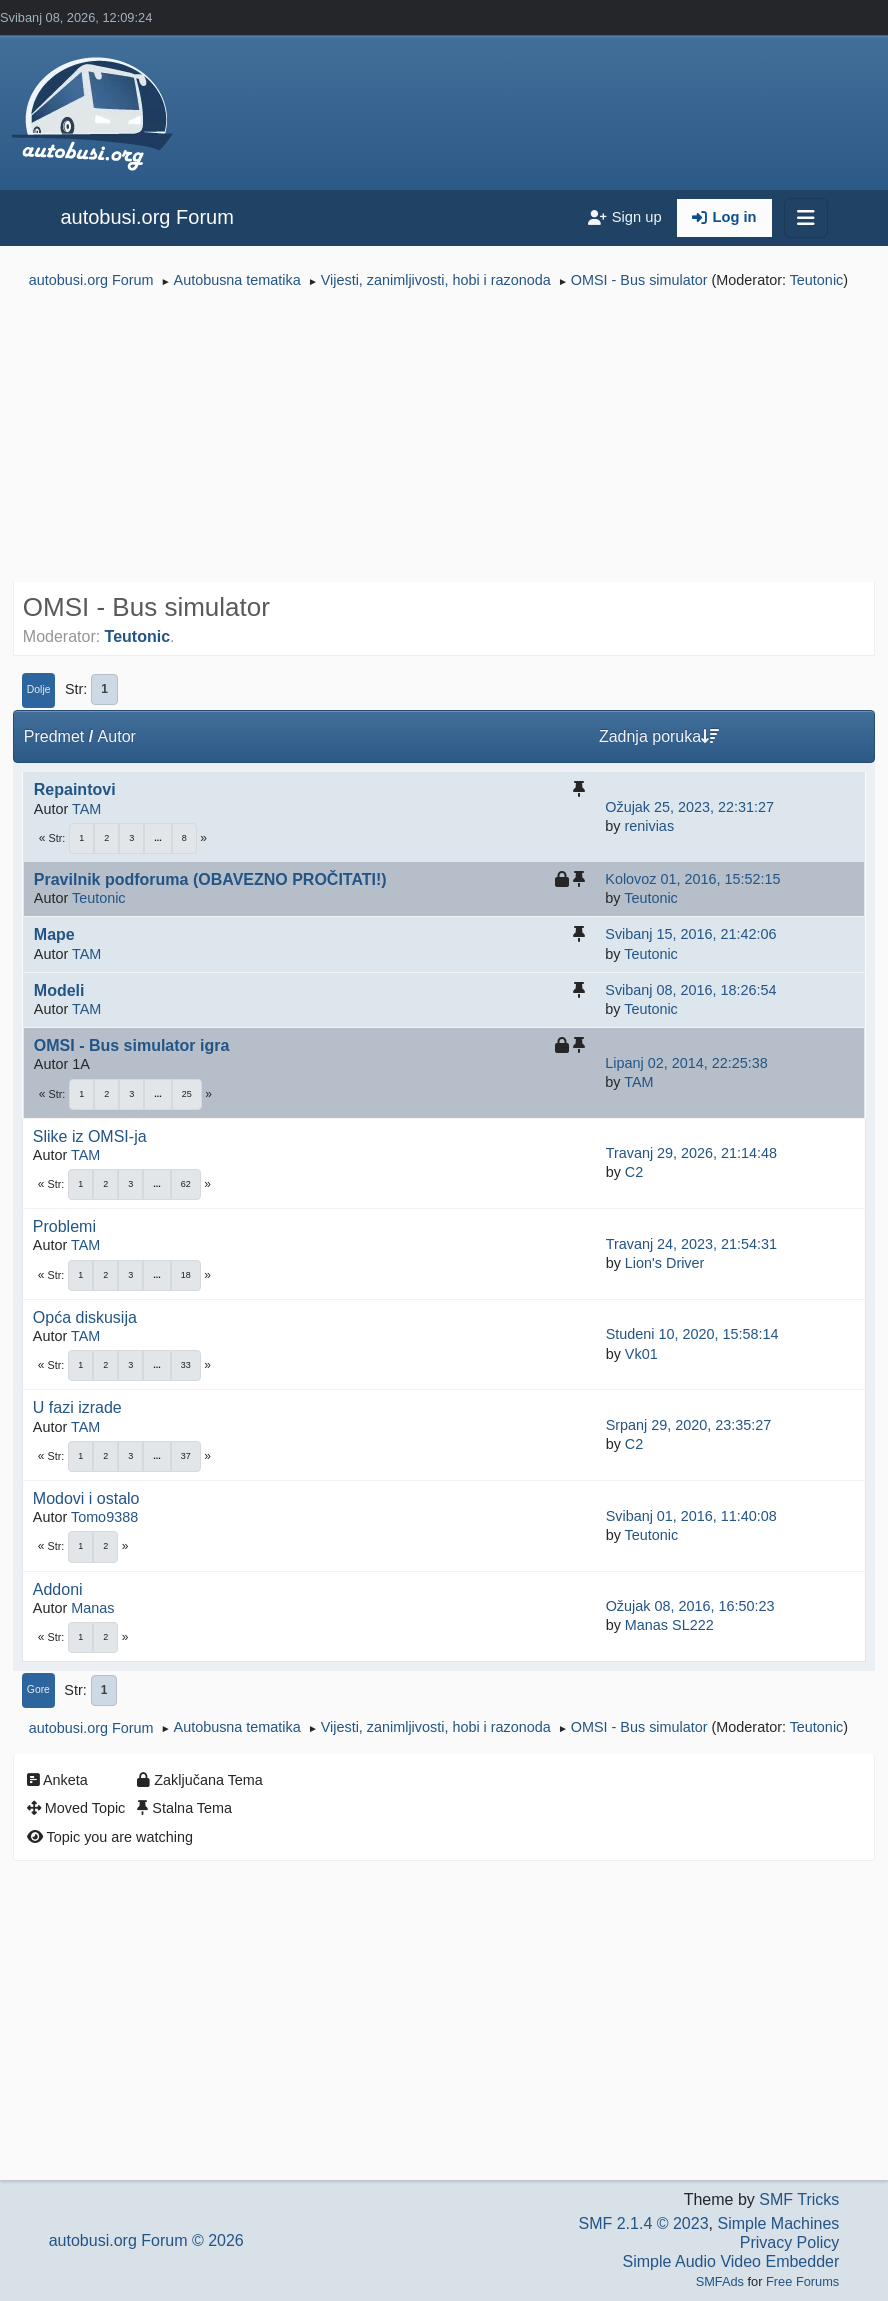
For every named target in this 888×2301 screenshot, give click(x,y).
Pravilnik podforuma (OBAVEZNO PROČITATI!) (210, 879)
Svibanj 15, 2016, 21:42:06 (690, 934)
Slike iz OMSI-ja (90, 1136)
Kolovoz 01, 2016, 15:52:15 (692, 879)
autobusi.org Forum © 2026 (146, 2240)
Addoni (58, 1589)
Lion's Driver (665, 1263)
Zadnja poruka (659, 736)
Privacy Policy (790, 2242)
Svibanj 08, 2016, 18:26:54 (690, 990)
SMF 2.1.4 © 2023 (643, 2223)
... (158, 838)
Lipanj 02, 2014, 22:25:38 (686, 1063)
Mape (54, 934)
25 (187, 1094)
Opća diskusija (85, 1317)
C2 (634, 1172)
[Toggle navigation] (806, 218)
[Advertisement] (444, 438)
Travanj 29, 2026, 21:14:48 (691, 1153)
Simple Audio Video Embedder (731, 2261)
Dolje (39, 689)
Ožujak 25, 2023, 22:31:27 (689, 807)
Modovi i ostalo (86, 1498)
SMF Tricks (799, 2199)
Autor (117, 736)
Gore (38, 1689)
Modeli (59, 990)
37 (186, 1456)
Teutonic (817, 280)
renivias (649, 826)
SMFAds (720, 2281)
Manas (92, 1608)
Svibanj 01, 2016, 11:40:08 (691, 1516)
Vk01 (641, 1354)
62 (186, 1184)
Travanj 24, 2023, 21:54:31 (691, 1244)
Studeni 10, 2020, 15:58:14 (692, 1334)
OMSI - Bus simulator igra (132, 1045)
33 (186, 1365)
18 (186, 1275)
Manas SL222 (669, 1625)
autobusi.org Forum (146, 217)
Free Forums (802, 2281)
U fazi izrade (77, 1407)
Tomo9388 (104, 1517)
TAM (86, 809)
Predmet (54, 736)
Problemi (64, 1226)
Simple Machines (778, 2223)
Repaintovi (75, 789)
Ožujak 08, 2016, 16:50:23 (690, 1606)
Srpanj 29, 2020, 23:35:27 (689, 1425)
